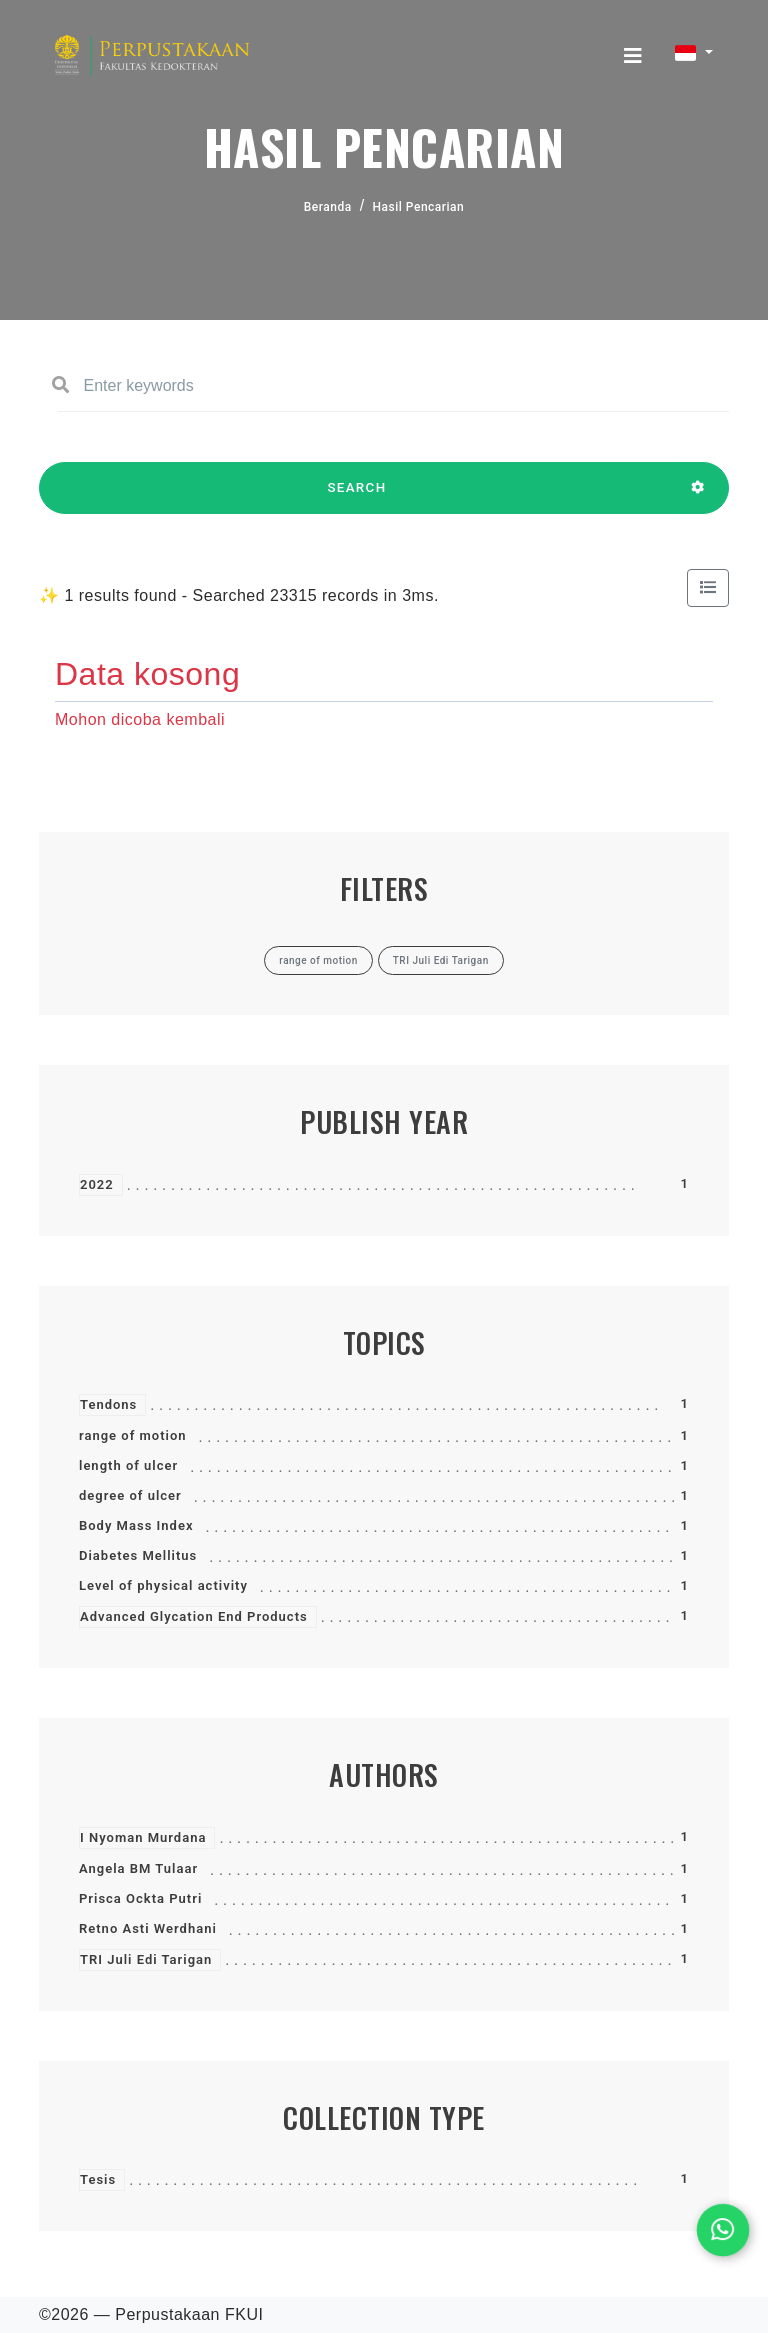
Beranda (328, 207)
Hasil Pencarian (419, 207)
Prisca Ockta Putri (140, 1898)
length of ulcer (128, 1465)
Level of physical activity (163, 1585)
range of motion (133, 1435)
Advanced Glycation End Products (194, 1616)
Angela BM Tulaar (138, 1868)
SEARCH (357, 497)
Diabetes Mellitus (138, 1555)
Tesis (98, 2179)
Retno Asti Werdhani (148, 1928)
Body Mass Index (136, 1525)
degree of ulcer (130, 1495)
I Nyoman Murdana (143, 1837)
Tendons (108, 1404)
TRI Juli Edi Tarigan (146, 1959)
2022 (97, 1184)
